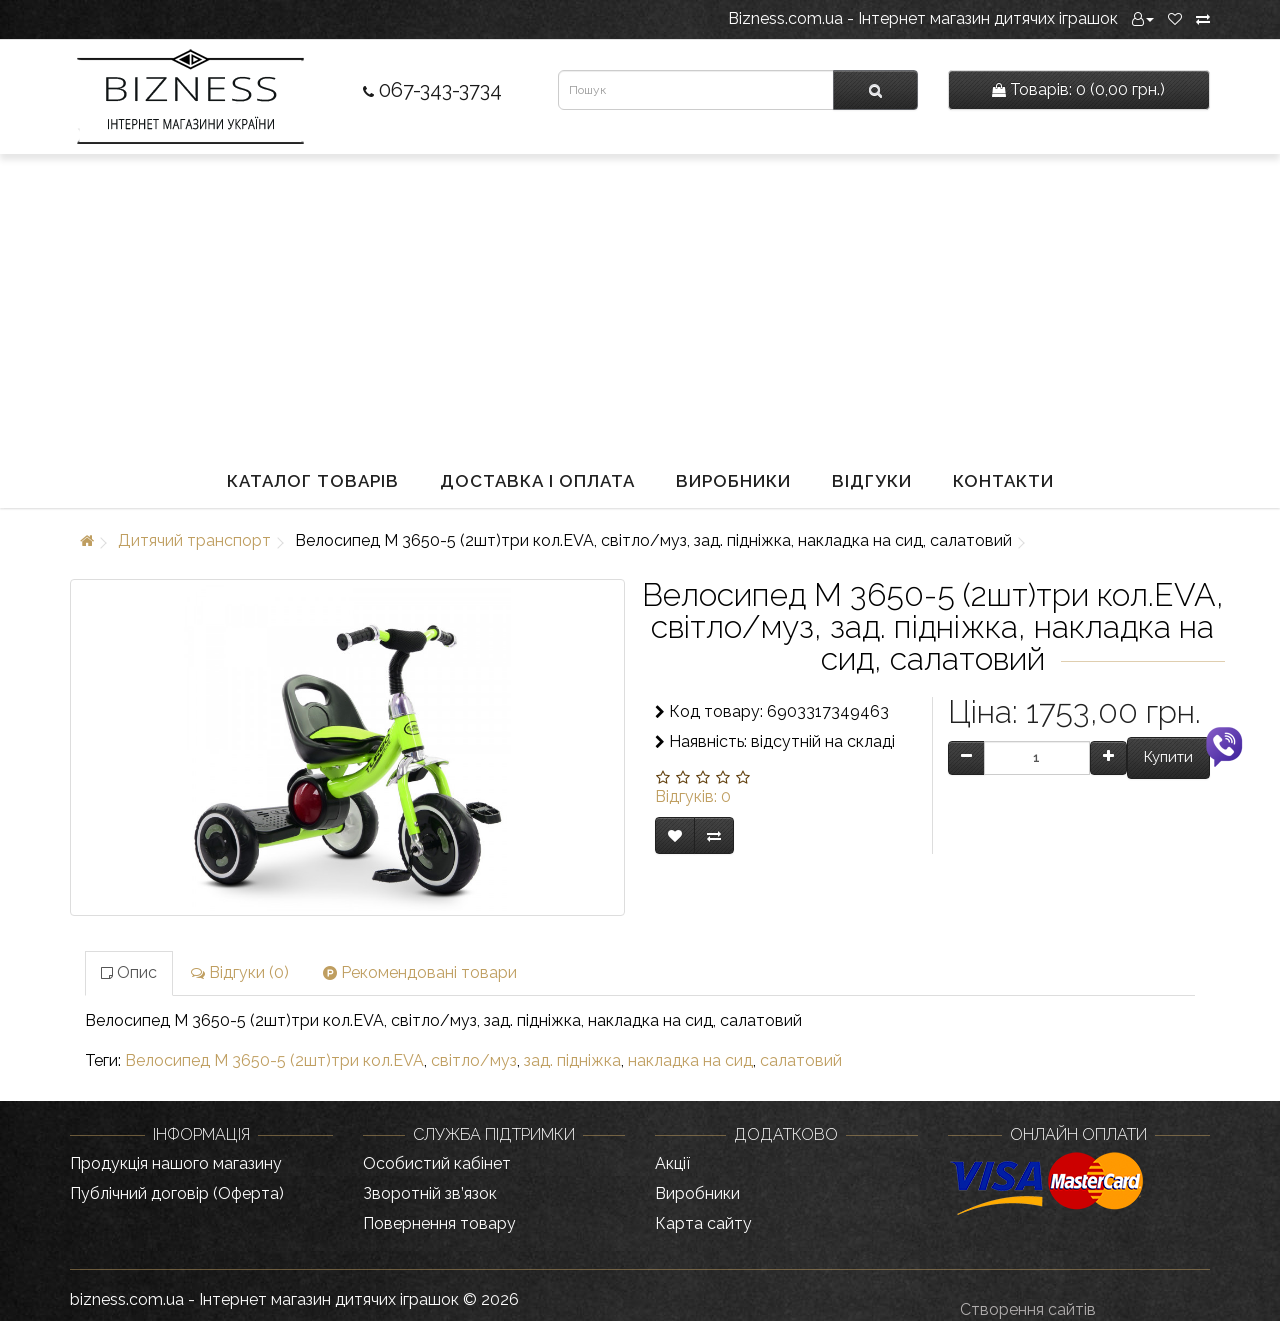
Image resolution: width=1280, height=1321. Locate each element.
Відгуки (872, 481)
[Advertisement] (640, 304)
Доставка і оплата (537, 481)
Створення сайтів (1028, 1309)
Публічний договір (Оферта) (177, 1193)
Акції (672, 1163)
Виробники (733, 481)
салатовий (801, 1060)
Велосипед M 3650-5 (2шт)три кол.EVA (274, 1060)
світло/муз (474, 1060)
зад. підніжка (572, 1060)
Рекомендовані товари (420, 972)
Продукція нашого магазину (176, 1163)
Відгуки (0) (240, 972)
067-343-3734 (432, 90)
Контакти (1003, 481)
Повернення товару (439, 1223)
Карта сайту (703, 1223)
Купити (1168, 757)
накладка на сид (690, 1060)
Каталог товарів (313, 481)
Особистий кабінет (437, 1163)
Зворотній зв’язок (430, 1193)
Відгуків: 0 (693, 796)
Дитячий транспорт (194, 540)
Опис (129, 972)
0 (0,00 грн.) (1078, 89)
